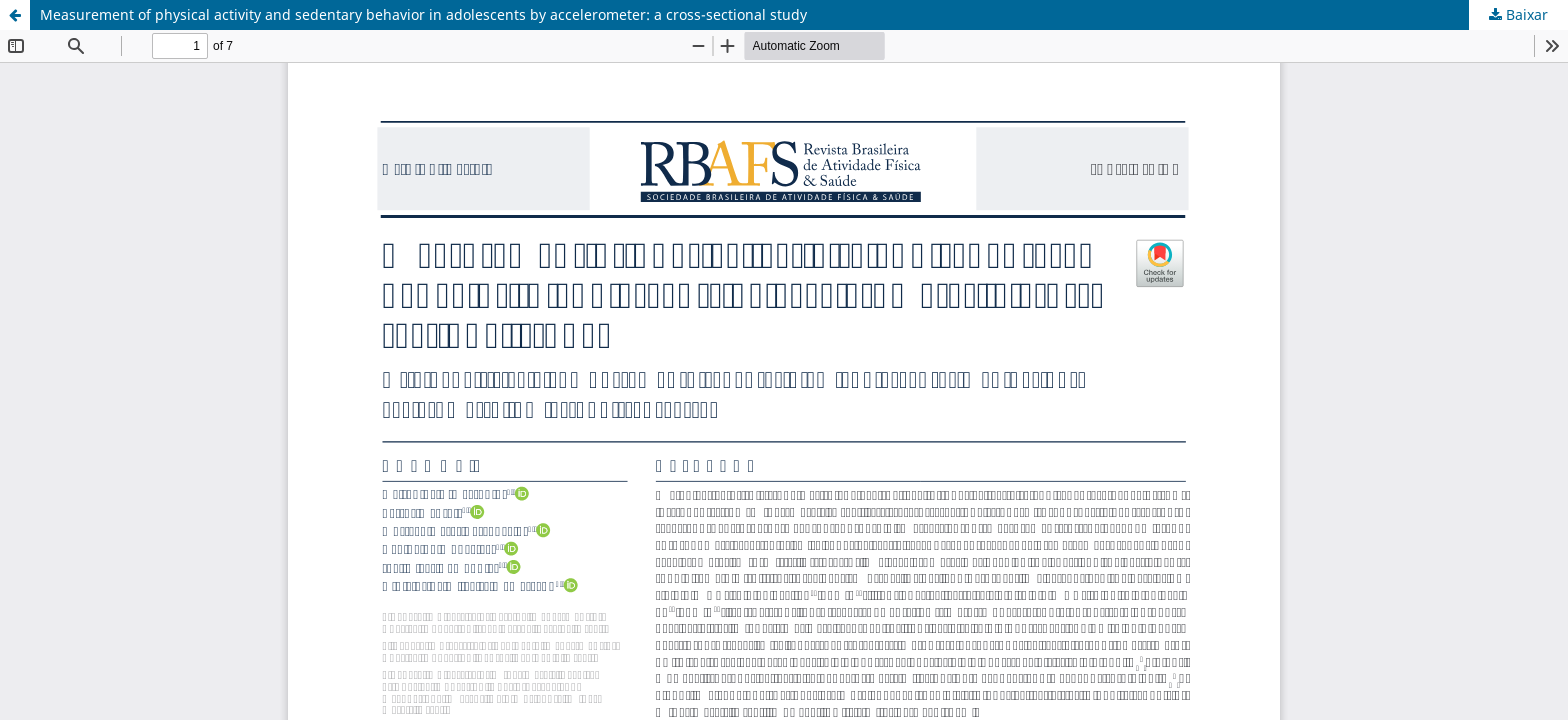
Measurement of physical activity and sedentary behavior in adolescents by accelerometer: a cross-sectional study (423, 14)
